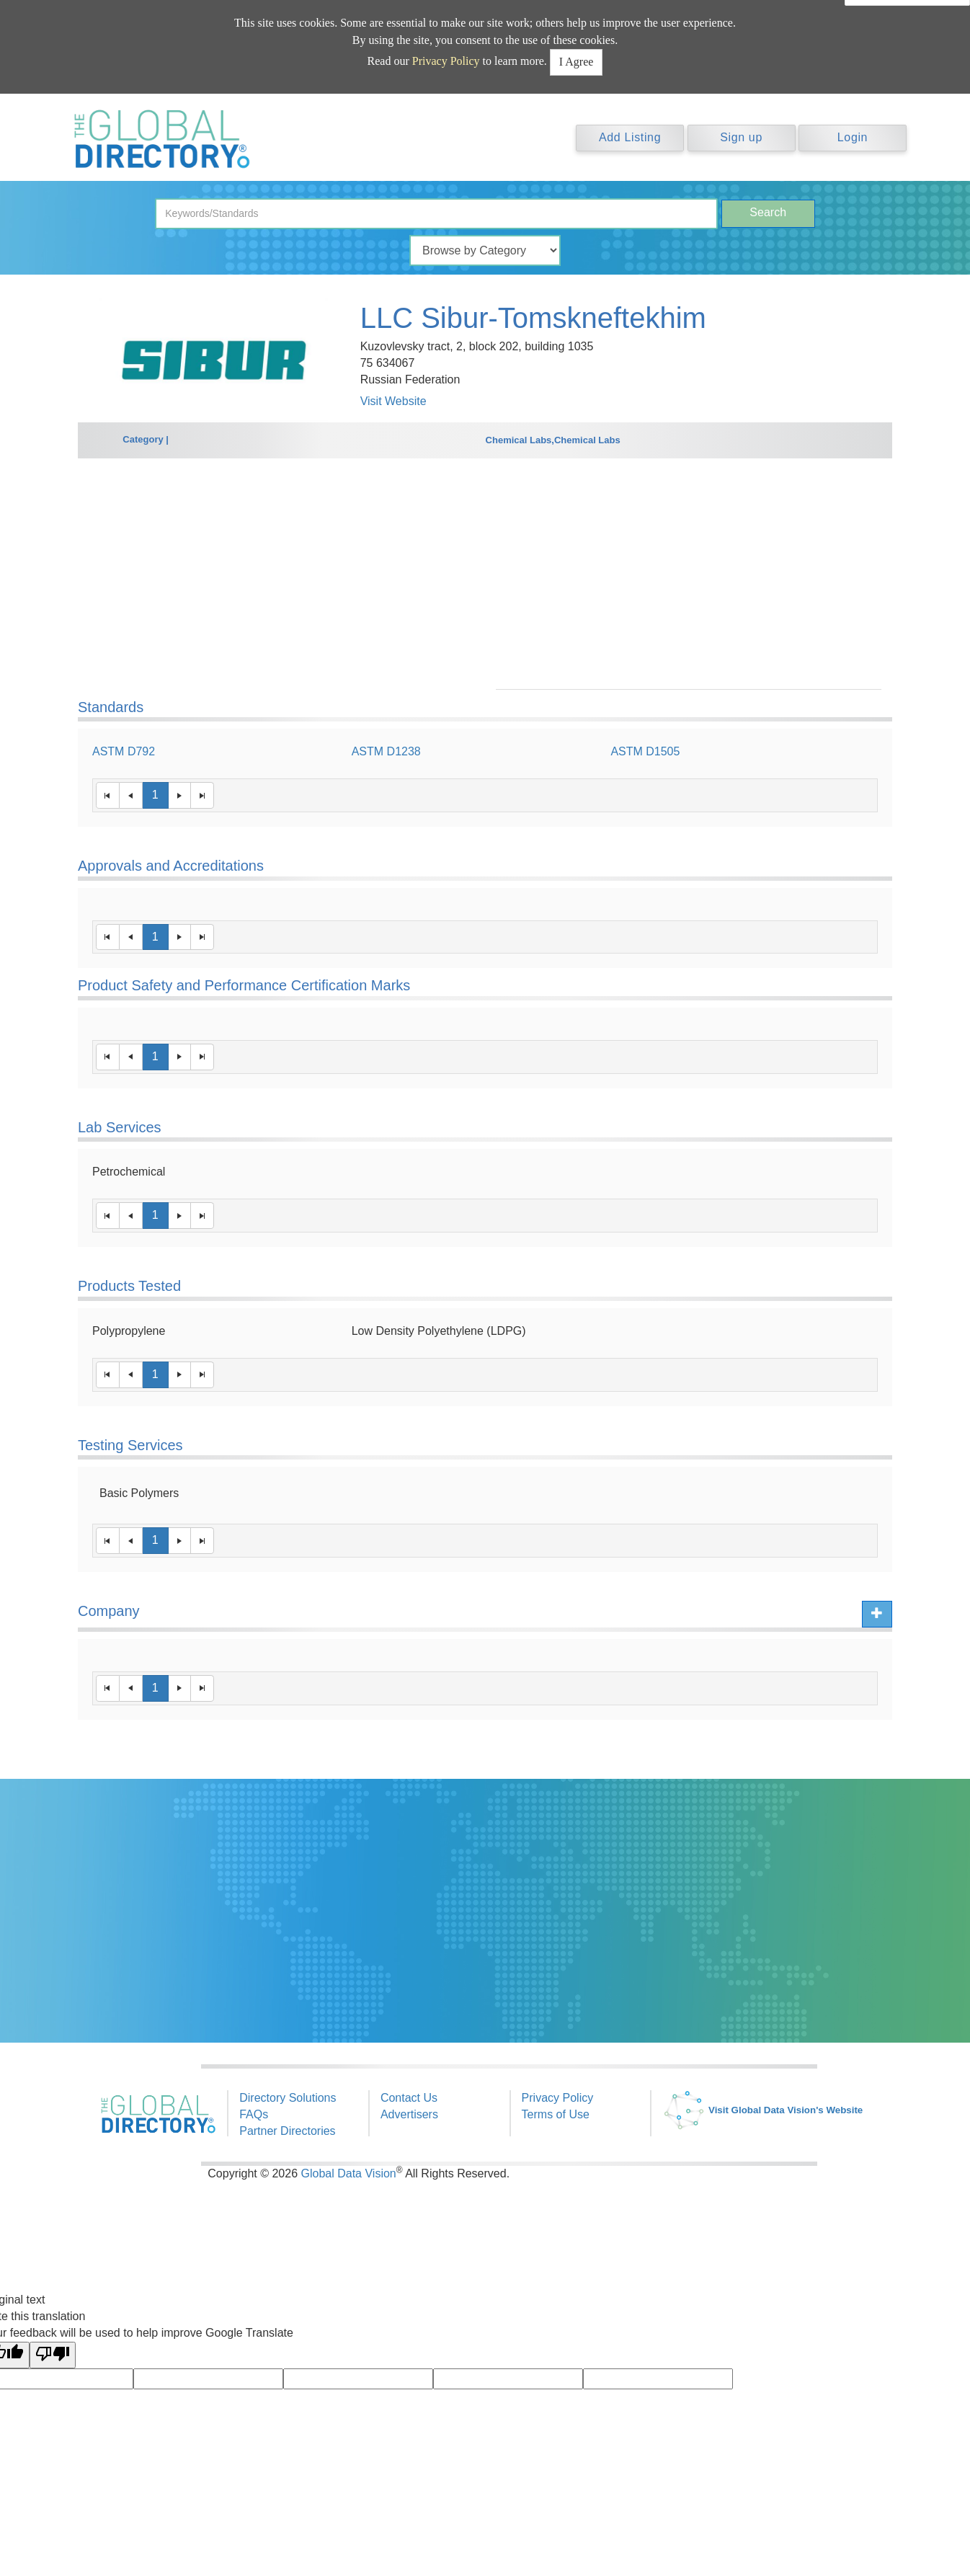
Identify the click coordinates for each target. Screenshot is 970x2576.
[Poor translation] (53, 2355)
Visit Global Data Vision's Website (762, 2110)
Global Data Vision (348, 2173)
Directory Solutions (287, 2098)
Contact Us (409, 2098)
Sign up (741, 137)
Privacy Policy (446, 61)
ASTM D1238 (386, 751)
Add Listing (630, 137)
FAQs (253, 2114)
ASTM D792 (123, 751)
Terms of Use (555, 2114)
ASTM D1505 (645, 751)
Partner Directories (287, 2131)
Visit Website (393, 401)
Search (767, 212)
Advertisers (409, 2114)
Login (852, 137)
